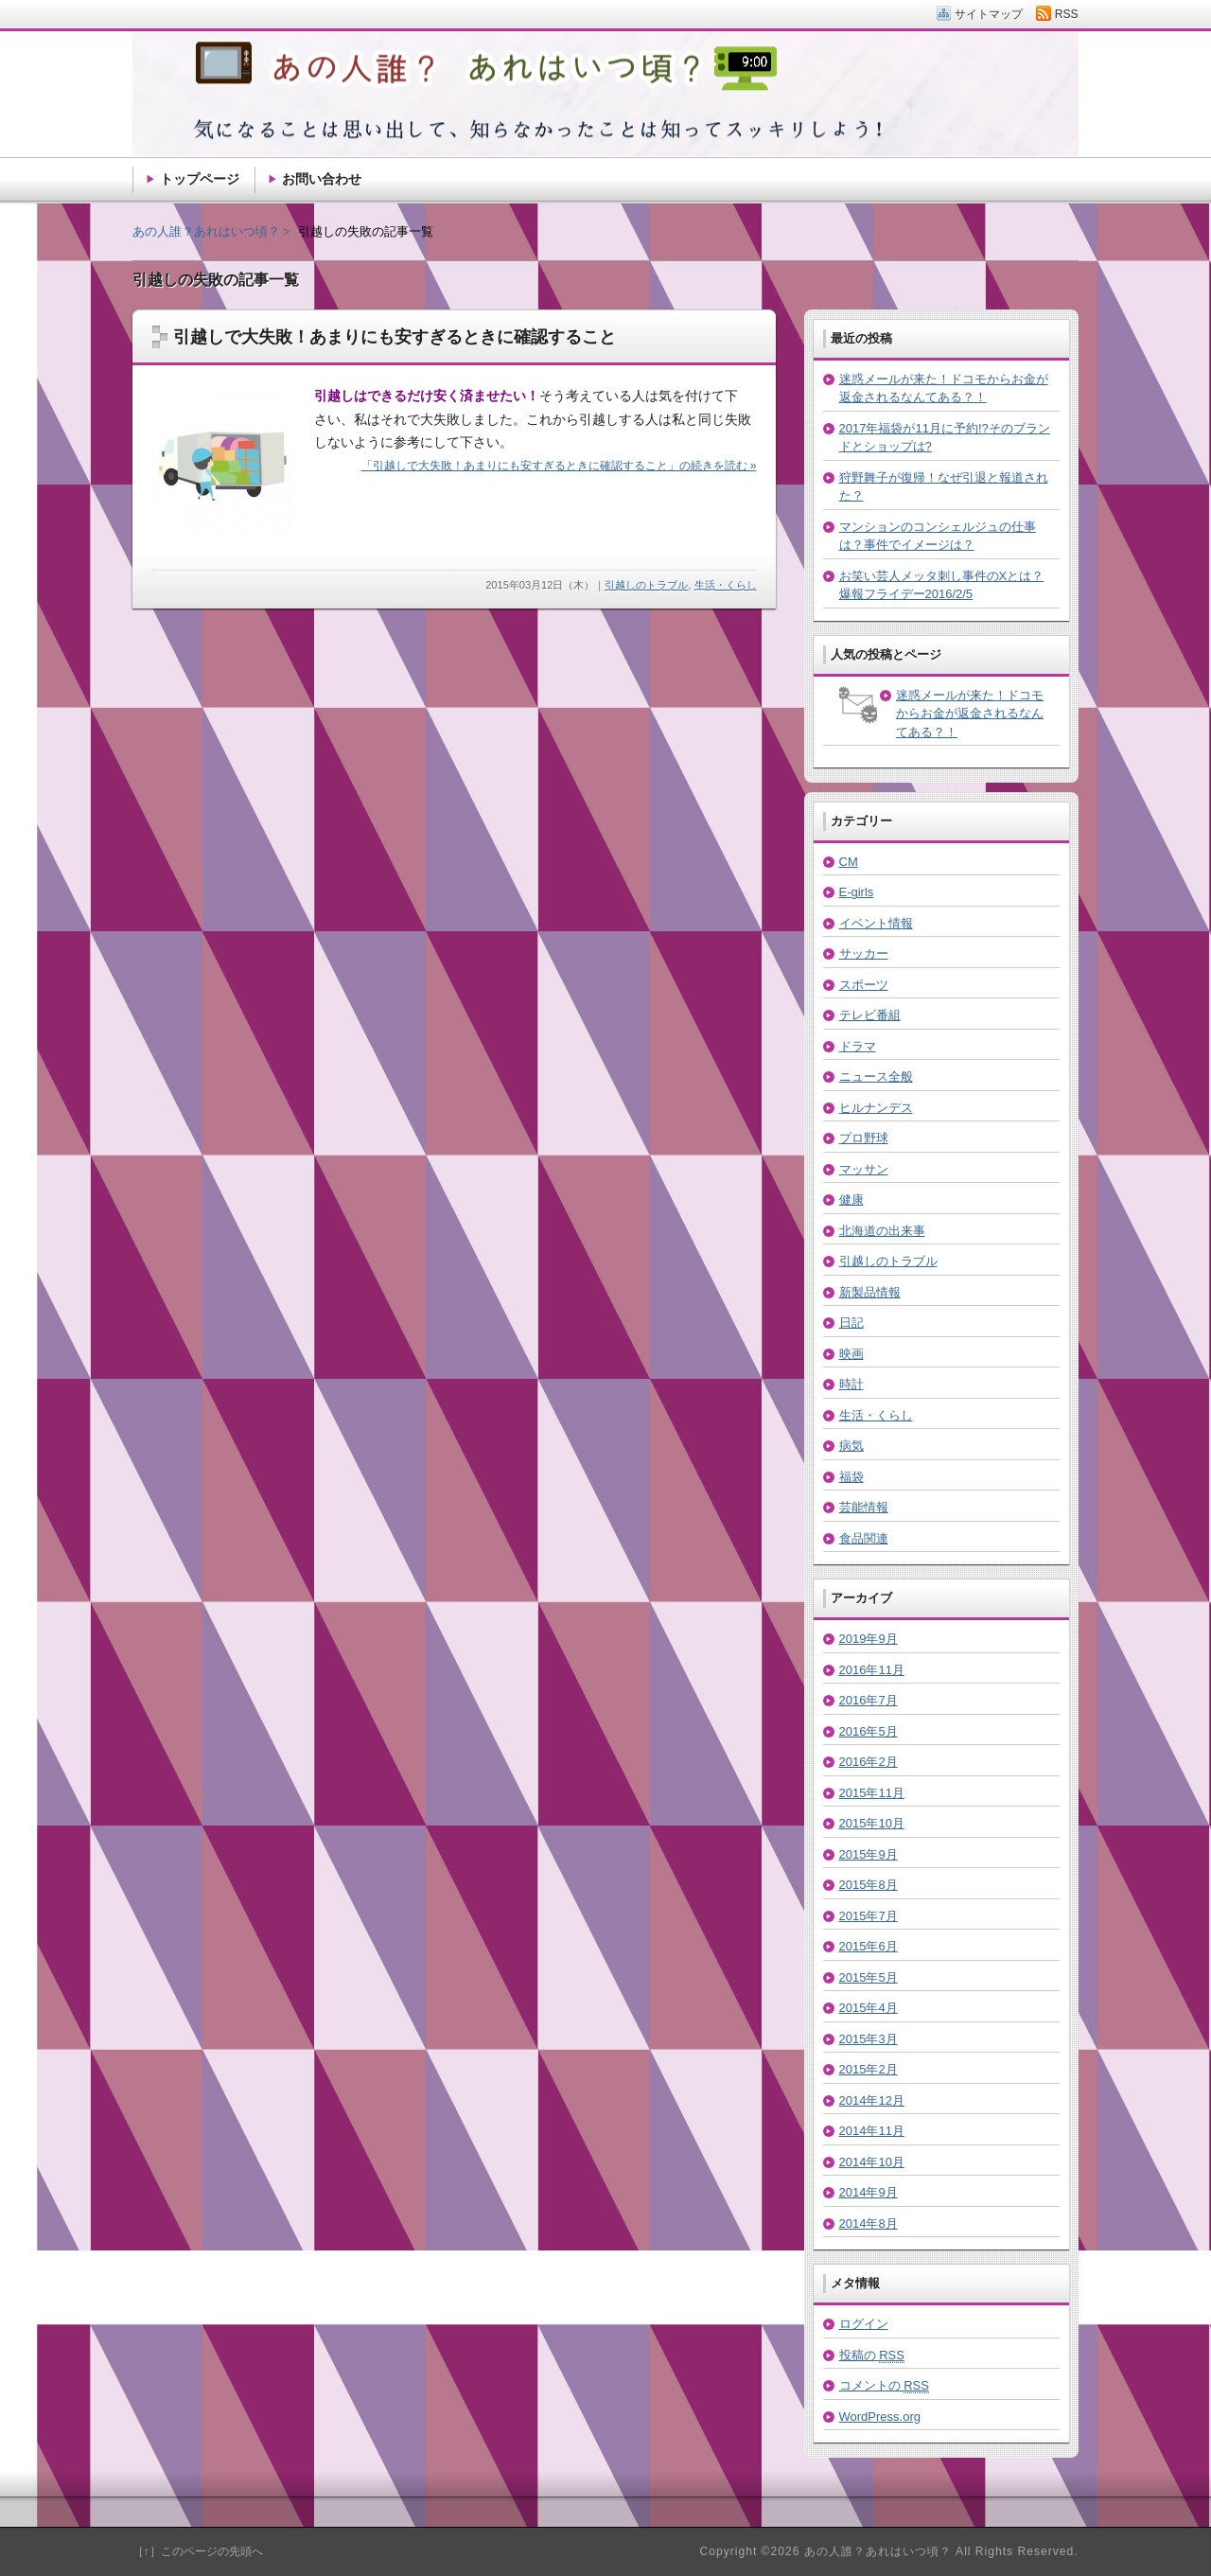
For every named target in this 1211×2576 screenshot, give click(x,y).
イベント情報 (876, 923)
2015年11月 (871, 1793)
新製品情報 (870, 1292)
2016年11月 (871, 1670)
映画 (851, 1354)
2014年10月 (871, 2162)
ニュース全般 (876, 1076)
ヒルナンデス (876, 1108)
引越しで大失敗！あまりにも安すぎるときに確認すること (394, 336)
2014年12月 (871, 2100)
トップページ (199, 178)
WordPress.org (880, 2416)
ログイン (863, 2324)
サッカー (863, 953)
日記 (851, 1322)
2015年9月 (868, 1854)
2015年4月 (868, 2008)
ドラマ (857, 1046)
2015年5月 (868, 1977)
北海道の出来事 (882, 1231)
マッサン (863, 1169)
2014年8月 (868, 2223)
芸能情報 (863, 1507)
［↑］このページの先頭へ (197, 2551)
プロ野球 (863, 1138)
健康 (851, 1199)
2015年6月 (868, 1946)
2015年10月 (871, 1823)
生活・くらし (725, 585)
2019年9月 (868, 1639)
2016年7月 (868, 1700)
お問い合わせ (321, 178)
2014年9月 (868, 2192)
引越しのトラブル (646, 585)
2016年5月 (868, 1731)
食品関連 (863, 1538)
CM (848, 862)
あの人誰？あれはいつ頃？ (206, 231)
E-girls (856, 892)
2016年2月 (868, 1762)
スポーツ (863, 985)
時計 (851, 1384)
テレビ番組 (870, 1015)
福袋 (851, 1477)
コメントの (884, 2385)
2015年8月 (868, 1885)
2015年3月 (868, 2039)
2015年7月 (868, 1916)
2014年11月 (871, 2131)
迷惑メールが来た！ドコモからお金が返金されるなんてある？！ (970, 713)
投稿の (871, 2355)
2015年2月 (868, 2069)
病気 (851, 1445)
